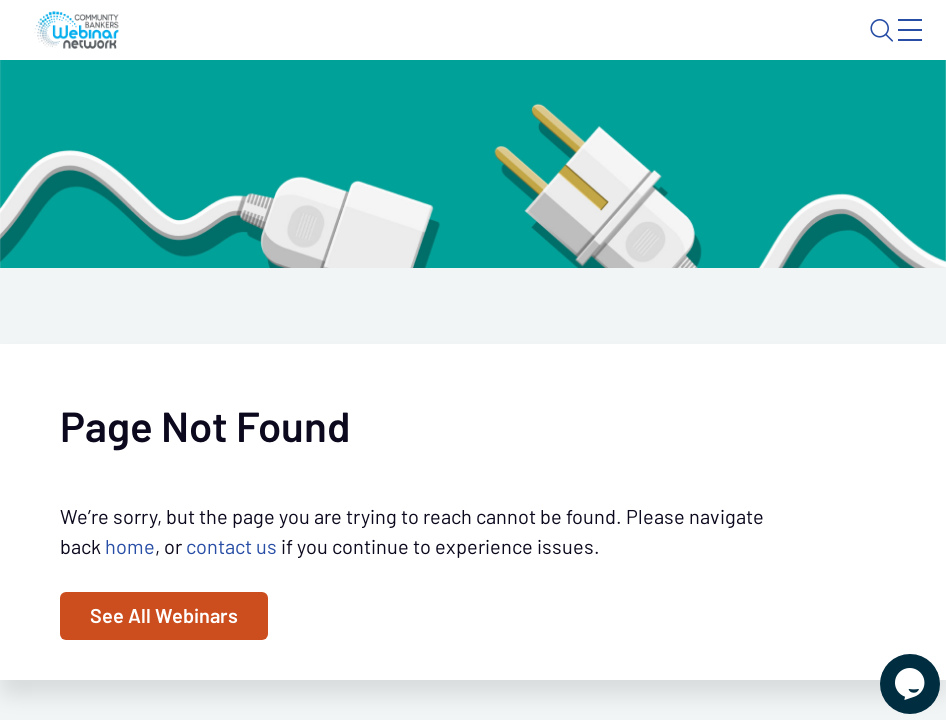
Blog (634, 47)
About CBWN (752, 47)
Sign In (887, 47)
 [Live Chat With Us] (892, 670)
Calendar (359, 105)
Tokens (449, 105)
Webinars (260, 105)
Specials (537, 105)
